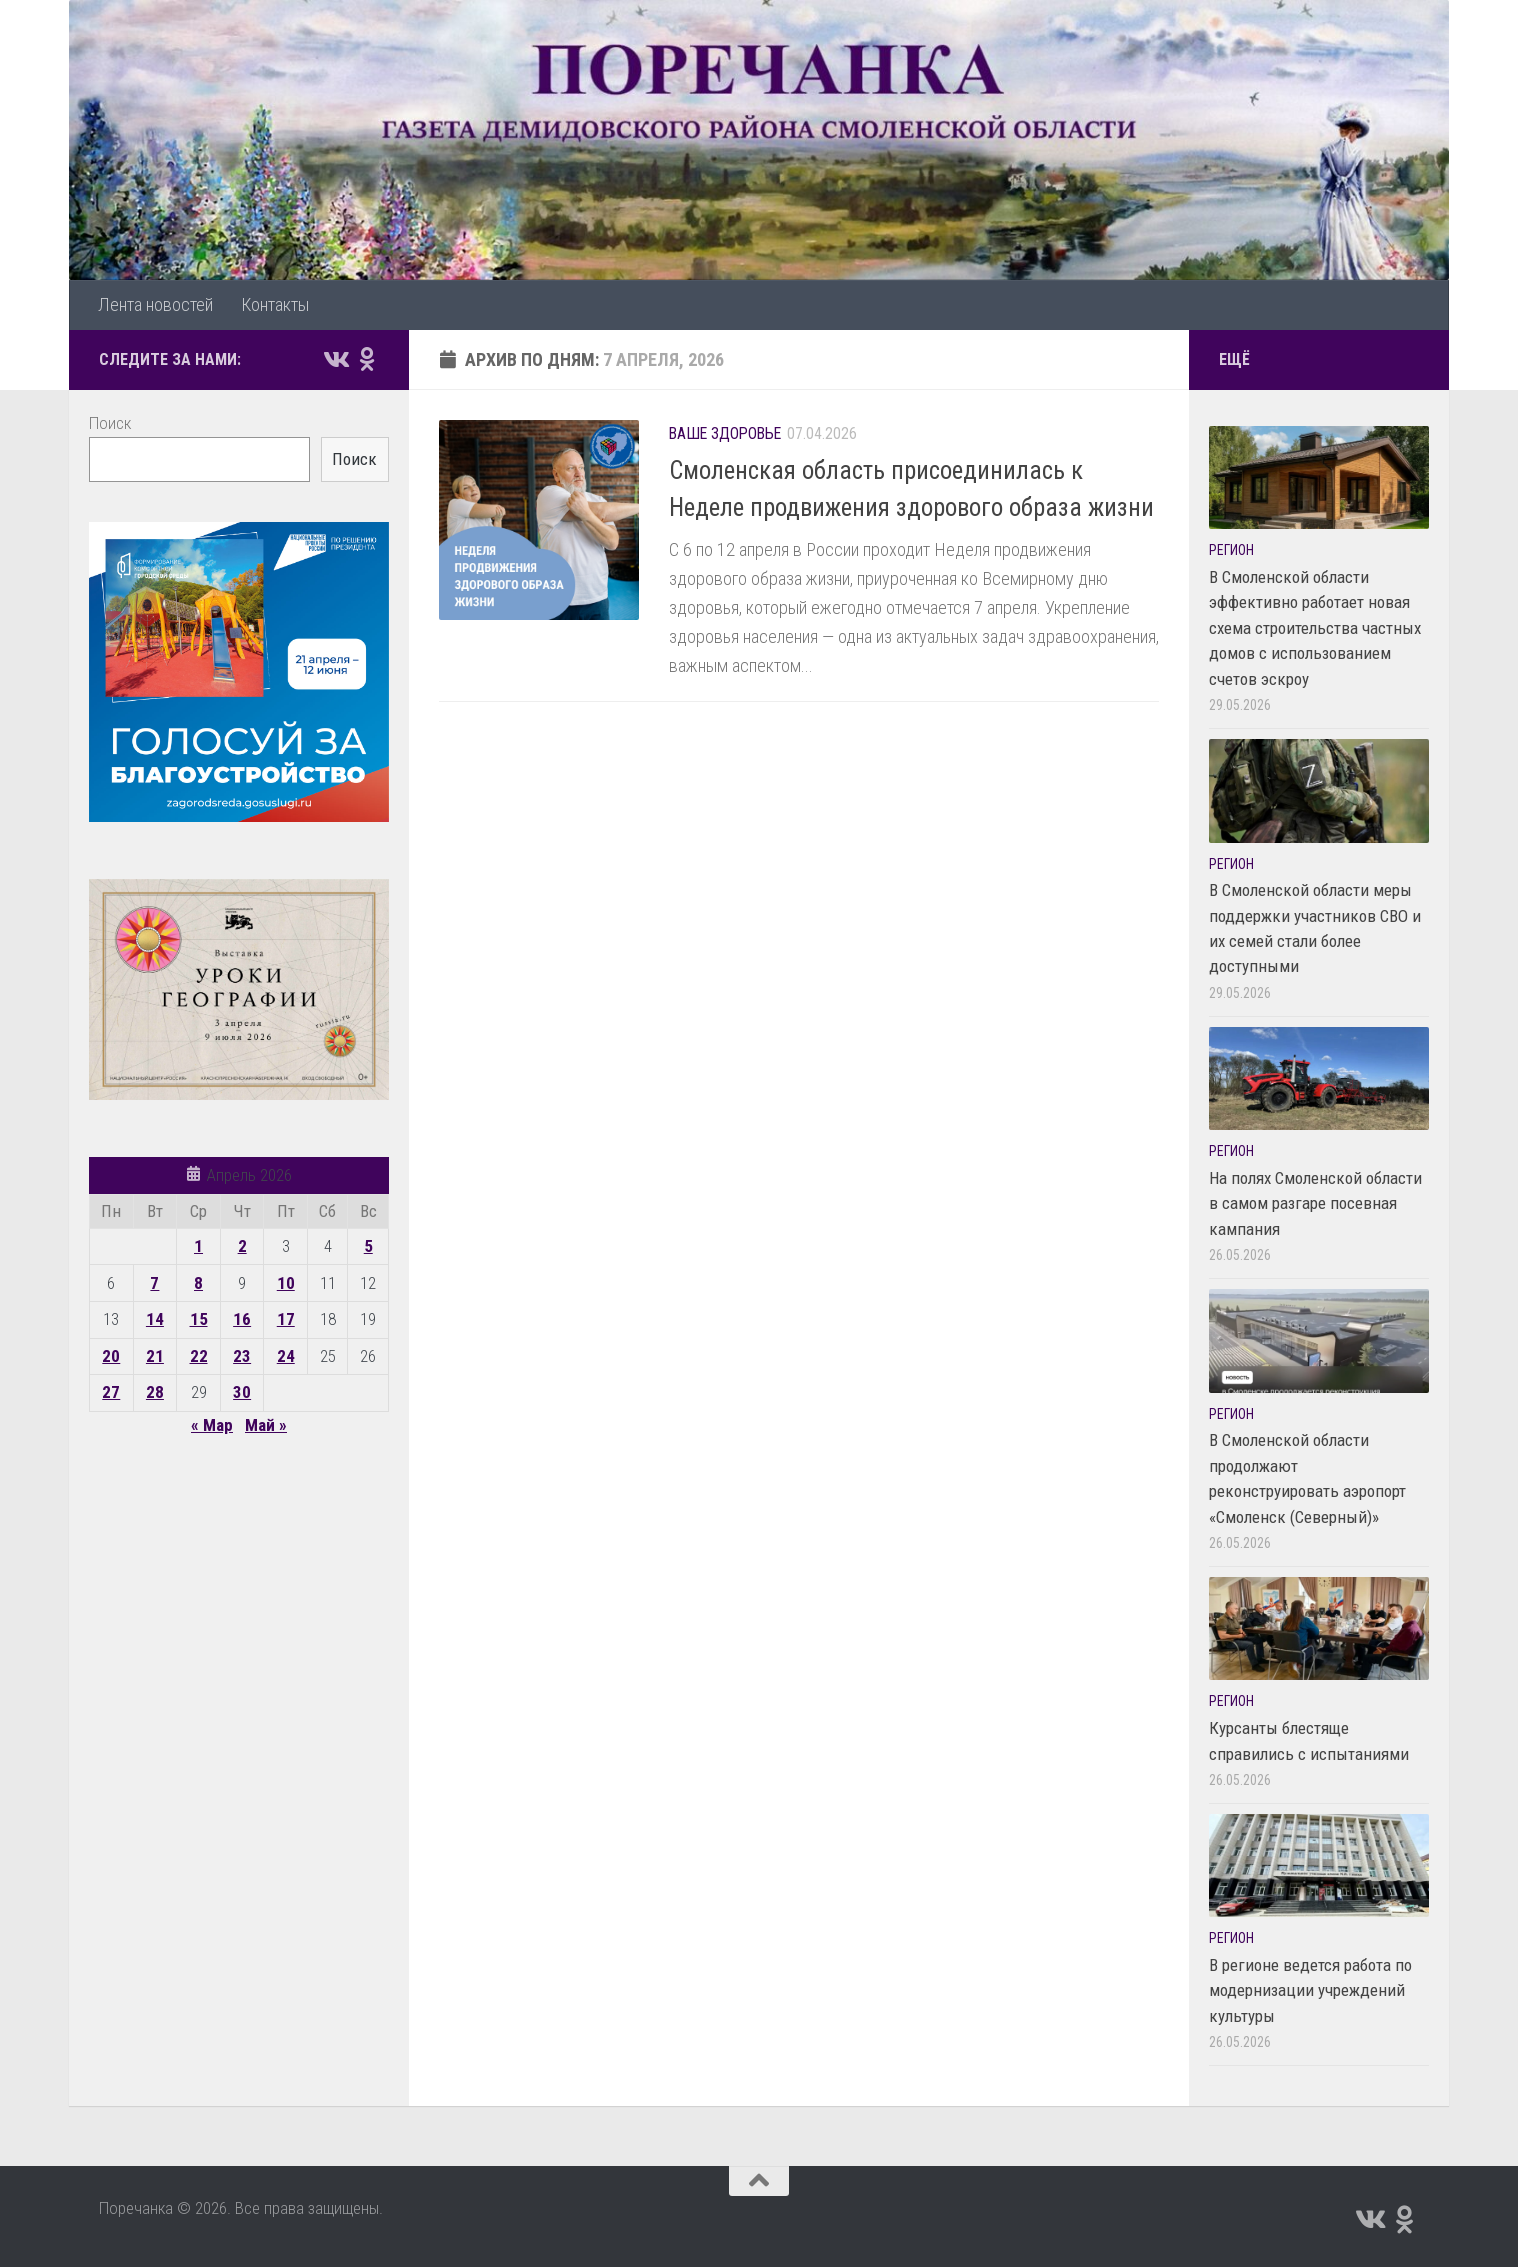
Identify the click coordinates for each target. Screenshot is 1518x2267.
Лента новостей (155, 304)
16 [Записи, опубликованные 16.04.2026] (242, 1319)
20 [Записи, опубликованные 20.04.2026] (111, 1356)
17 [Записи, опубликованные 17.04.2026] (286, 1319)
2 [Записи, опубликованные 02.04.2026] (242, 1246)
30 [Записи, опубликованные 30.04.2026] (242, 1392)
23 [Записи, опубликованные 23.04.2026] (242, 1356)
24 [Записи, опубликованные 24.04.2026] (286, 1356)
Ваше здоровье (725, 433)
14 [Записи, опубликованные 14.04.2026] (155, 1319)
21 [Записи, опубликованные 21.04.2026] (155, 1356)
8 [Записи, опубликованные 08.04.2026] (198, 1283)
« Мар (212, 1425)
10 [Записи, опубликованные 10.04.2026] (286, 1283)
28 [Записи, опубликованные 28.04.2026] (155, 1392)
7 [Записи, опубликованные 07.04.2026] (154, 1283)
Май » (266, 1425)
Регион (1231, 550)
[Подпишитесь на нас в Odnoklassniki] (367, 359)
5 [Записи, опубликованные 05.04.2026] (368, 1246)
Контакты (275, 304)
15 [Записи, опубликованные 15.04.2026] (199, 1319)
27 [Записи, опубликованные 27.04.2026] (111, 1392)
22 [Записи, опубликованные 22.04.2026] (199, 1356)
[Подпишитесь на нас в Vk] (335, 359)
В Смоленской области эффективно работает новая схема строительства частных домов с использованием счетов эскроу (1315, 628)
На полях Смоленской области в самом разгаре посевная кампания (1315, 1203)
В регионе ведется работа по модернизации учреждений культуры (1310, 1990)
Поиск (110, 423)
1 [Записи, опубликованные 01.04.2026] (198, 1246)
